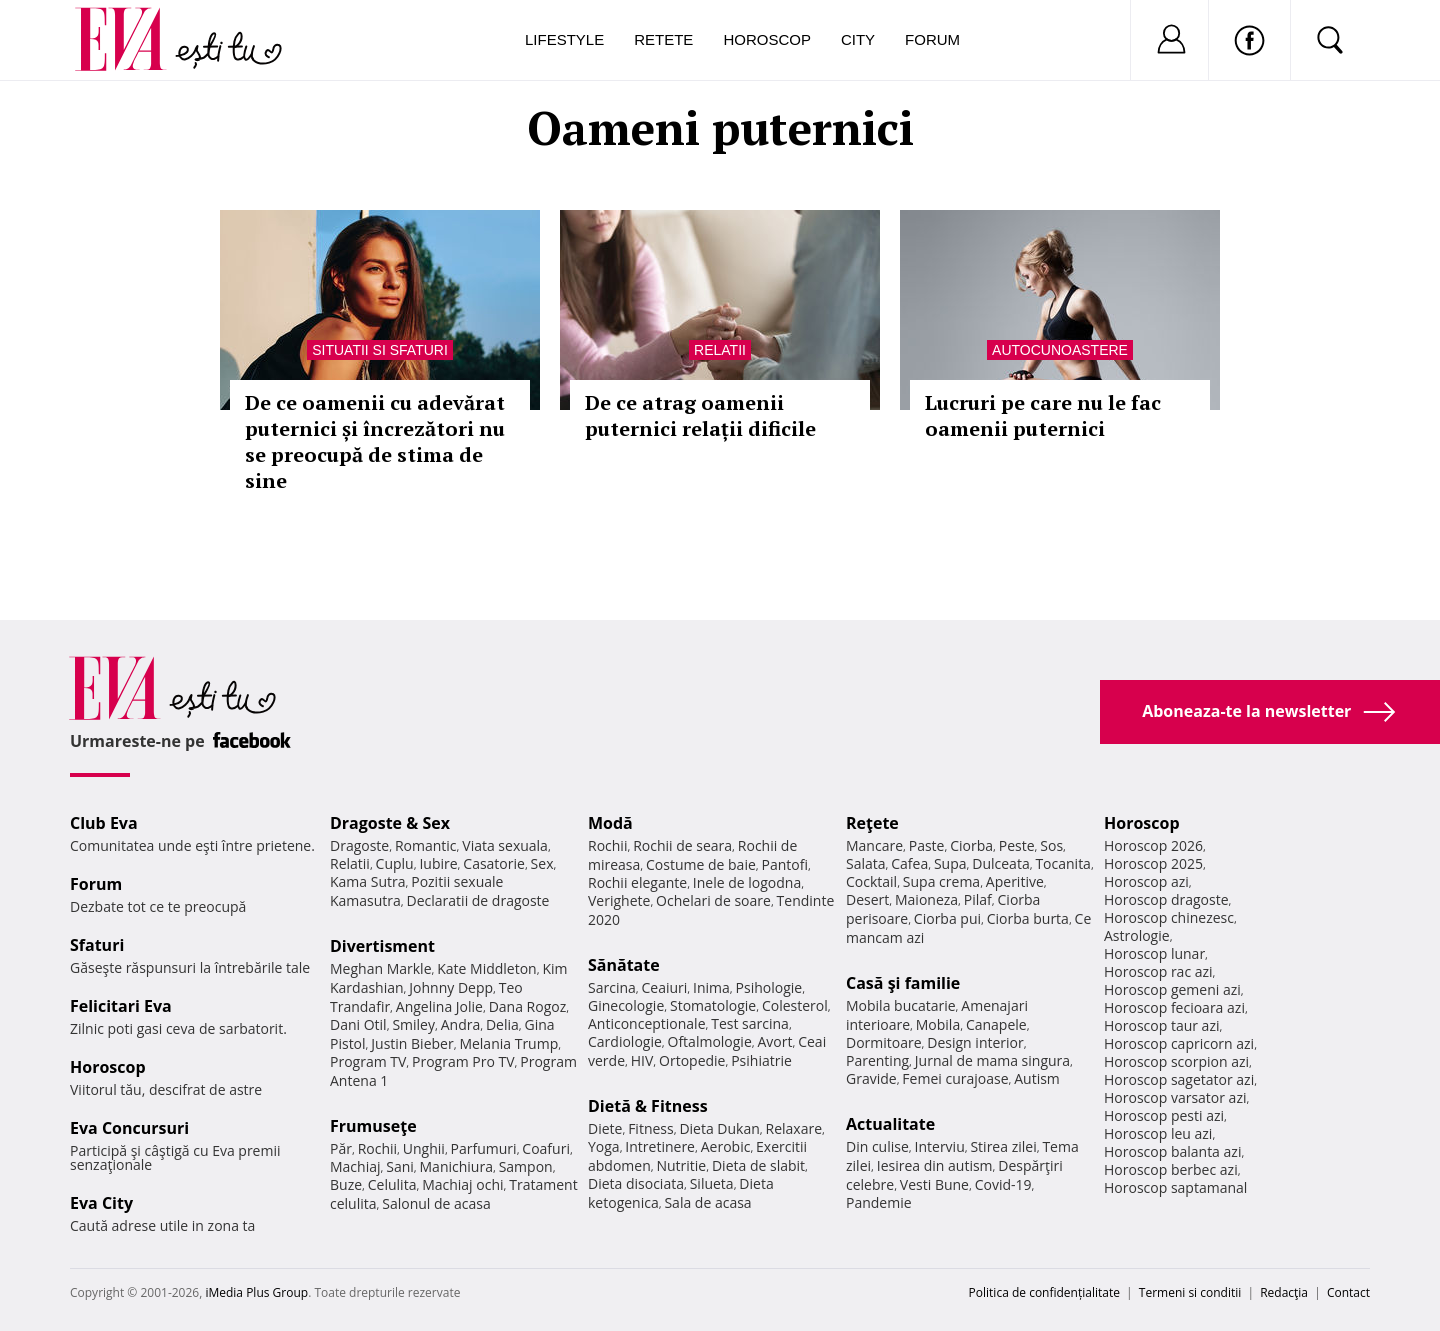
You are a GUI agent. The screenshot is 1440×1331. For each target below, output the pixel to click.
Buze (346, 1184)
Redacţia (1284, 1292)
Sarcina (612, 987)
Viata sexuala (505, 845)
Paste (927, 845)
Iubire (438, 863)
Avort (774, 1041)
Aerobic (726, 1146)
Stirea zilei (1003, 1146)
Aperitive (1015, 881)
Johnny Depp (451, 987)
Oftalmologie (710, 1041)
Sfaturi (97, 945)
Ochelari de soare (713, 900)
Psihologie (769, 987)
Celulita (392, 1184)
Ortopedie (692, 1060)
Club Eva (104, 823)
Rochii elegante (637, 882)
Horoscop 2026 (1153, 845)
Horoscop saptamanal (1175, 1187)
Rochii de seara (682, 845)
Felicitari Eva (121, 1006)
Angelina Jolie (439, 1006)
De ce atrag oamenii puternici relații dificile (700, 415)
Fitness (651, 1128)
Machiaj (355, 1166)
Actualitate (890, 1124)
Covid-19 (1003, 1184)
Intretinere (660, 1146)
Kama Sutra (367, 881)
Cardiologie (625, 1041)
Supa (950, 863)
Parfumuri (484, 1148)
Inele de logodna (747, 882)
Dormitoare (884, 1042)
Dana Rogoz (528, 1006)
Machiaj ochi (462, 1184)
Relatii (720, 350)
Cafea (909, 863)
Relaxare (794, 1128)
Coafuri (546, 1148)
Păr (341, 1148)
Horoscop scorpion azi (1176, 1061)
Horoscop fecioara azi (1174, 1007)
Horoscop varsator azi (1175, 1097)
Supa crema (941, 881)
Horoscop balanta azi (1172, 1151)
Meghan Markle (381, 968)
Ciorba (971, 845)
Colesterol (795, 1005)
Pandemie (879, 1202)
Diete (605, 1128)
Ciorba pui (947, 918)
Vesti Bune (934, 1184)
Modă (610, 823)
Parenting (877, 1060)
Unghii (424, 1148)
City (858, 39)
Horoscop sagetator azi (1179, 1079)
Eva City (101, 1203)
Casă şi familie (903, 983)
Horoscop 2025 (1153, 863)
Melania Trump (508, 1043)
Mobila (938, 1024)
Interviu (940, 1146)
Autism (1037, 1078)
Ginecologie (626, 1005)
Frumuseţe (373, 1126)
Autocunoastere (1060, 350)
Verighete (619, 900)
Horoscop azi (1146, 881)
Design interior (975, 1042)
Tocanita (1063, 863)
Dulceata (1000, 863)
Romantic (426, 845)
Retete (663, 39)
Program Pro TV (463, 1061)
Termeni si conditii (1190, 1292)
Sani (400, 1166)
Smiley (413, 1024)
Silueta (712, 1183)
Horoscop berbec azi (1171, 1169)
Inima (711, 987)
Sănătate (624, 965)
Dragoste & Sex (390, 823)
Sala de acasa (707, 1202)
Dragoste (359, 845)
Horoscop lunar (1154, 953)
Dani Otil (358, 1024)
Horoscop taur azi (1161, 1025)
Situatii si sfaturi (380, 350)
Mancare (874, 845)
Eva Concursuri (129, 1128)
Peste (1017, 845)
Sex (542, 863)
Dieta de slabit (758, 1165)
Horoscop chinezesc (1169, 917)
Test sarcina (750, 1023)
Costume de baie (701, 864)
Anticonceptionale (647, 1023)
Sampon (526, 1166)
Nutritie (681, 1165)
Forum (932, 39)
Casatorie (494, 863)
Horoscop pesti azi (1164, 1115)
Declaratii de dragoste (478, 900)
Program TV (368, 1061)
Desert (867, 899)
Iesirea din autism (935, 1165)
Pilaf (978, 899)
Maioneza (926, 899)
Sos (1051, 845)
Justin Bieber (412, 1043)
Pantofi (785, 864)
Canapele (996, 1024)
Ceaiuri (665, 987)
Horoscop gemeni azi (1172, 989)
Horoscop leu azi (1158, 1133)
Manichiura (456, 1166)
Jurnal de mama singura (992, 1060)
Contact (1348, 1292)
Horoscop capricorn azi (1179, 1043)
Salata (866, 863)
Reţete (872, 823)
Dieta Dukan (719, 1128)
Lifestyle (564, 39)
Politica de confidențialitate (1044, 1292)
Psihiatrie (761, 1060)
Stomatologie (713, 1005)
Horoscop (767, 39)
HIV (642, 1060)
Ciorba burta (1028, 918)
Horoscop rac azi (1158, 971)
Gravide (871, 1078)
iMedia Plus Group (256, 1292)
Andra (461, 1024)
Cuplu (395, 863)
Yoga (604, 1146)
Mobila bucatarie (901, 1005)
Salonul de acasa (436, 1203)
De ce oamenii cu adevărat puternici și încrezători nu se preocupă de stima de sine (375, 441)
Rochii (377, 1148)
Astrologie (1137, 935)
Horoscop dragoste (1166, 899)
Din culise (877, 1146)
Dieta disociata (636, 1183)
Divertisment (382, 946)
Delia (502, 1024)
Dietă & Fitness (648, 1106)
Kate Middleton (487, 968)
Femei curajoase (955, 1078)
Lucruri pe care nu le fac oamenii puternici (1043, 415)
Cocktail (871, 881)
